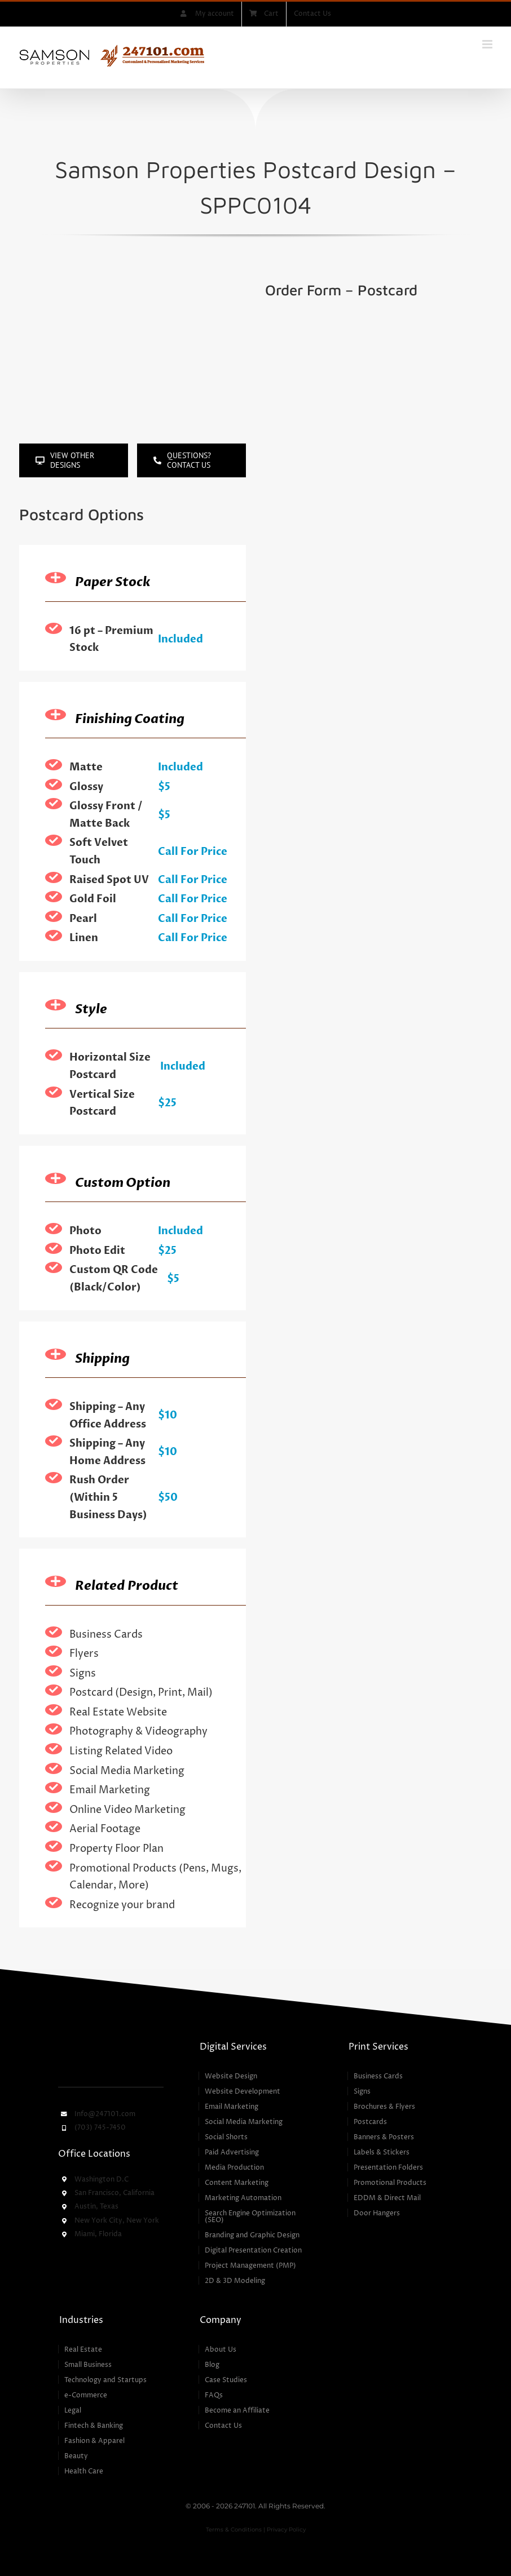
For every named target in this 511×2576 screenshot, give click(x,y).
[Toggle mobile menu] (488, 44)
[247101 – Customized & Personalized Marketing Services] (111, 2043)
